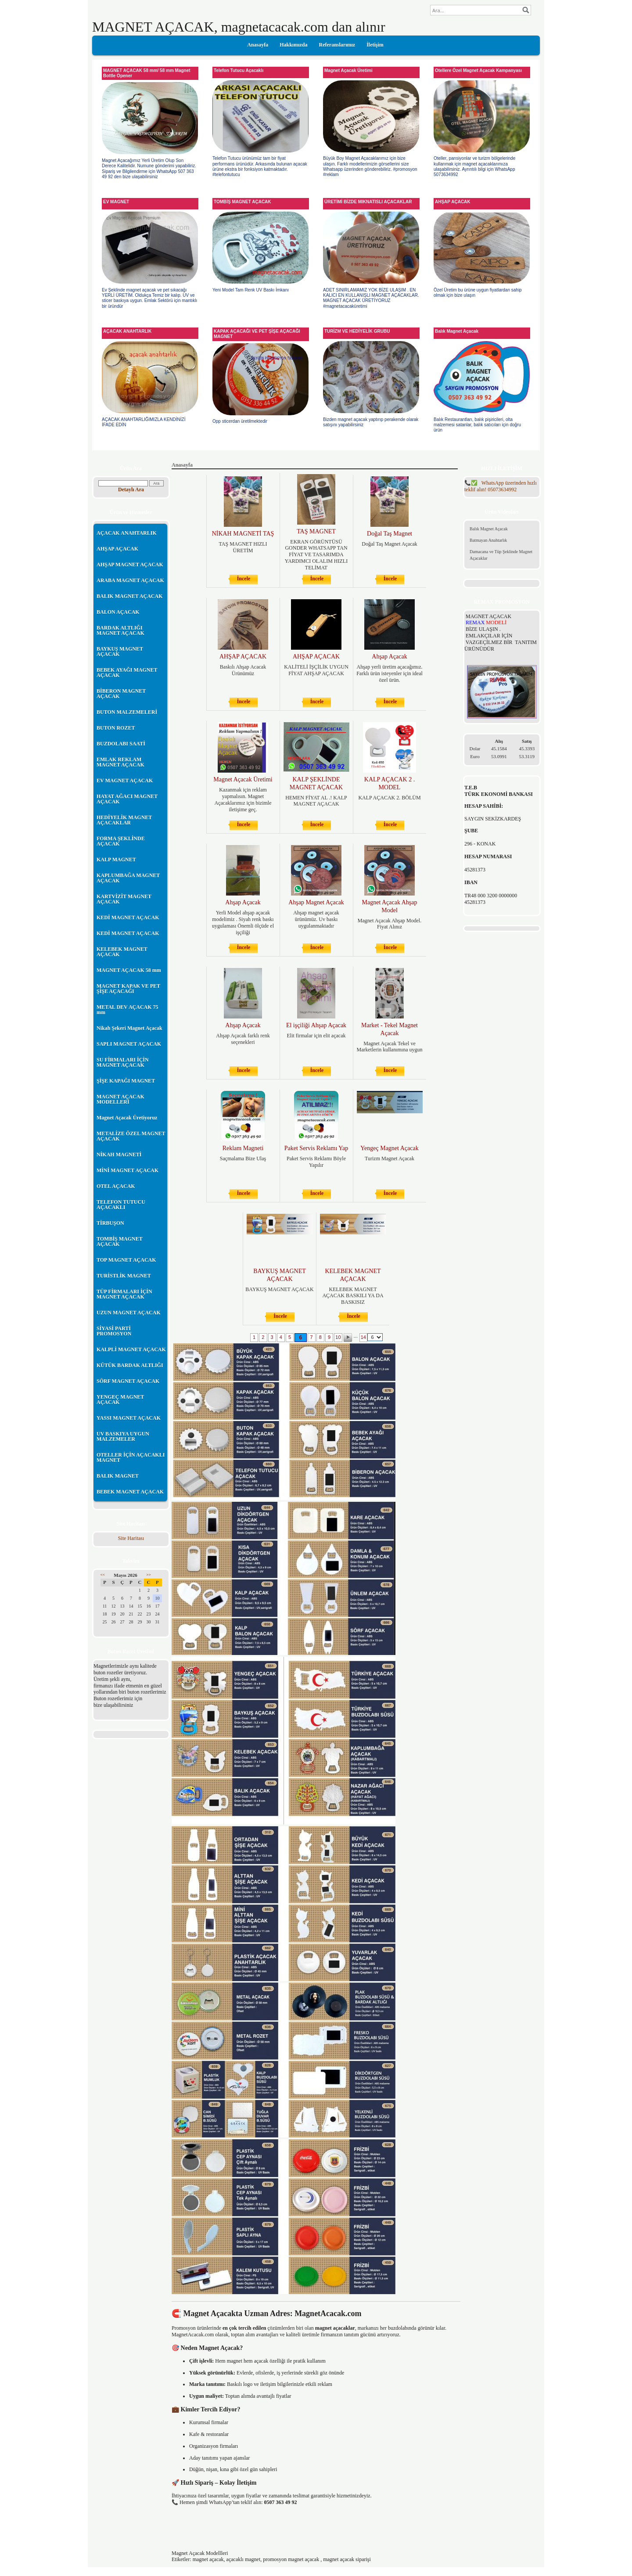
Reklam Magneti (243, 1148)
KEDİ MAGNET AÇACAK (128, 917)
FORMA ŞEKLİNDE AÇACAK (121, 841)
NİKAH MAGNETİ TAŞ (243, 533)
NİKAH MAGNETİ (119, 1154)
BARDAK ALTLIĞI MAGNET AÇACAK (120, 630)
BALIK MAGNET (118, 1476)
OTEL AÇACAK (116, 1186)
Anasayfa (257, 45)
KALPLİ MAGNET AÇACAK (131, 1349)
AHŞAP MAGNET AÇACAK (130, 564)
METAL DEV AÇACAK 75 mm (127, 1009)
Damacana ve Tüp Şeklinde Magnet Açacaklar (501, 555)
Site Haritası (131, 1538)
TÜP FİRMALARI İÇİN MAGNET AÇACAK (124, 1294)
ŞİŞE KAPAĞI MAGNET (126, 1081)
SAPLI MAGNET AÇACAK (129, 1044)
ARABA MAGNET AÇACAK (130, 580)
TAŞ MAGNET (316, 531)
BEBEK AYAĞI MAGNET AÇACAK (127, 672)
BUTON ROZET (116, 728)
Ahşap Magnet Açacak (316, 902)
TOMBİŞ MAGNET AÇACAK (120, 1241)
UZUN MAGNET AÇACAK (129, 1313)
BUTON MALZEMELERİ (127, 712)
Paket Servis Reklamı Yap (316, 1148)
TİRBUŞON (110, 1223)
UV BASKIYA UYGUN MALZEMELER (123, 1436)
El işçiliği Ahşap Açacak (316, 1025)
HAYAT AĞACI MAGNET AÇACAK (127, 799)
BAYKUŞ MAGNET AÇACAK (120, 651)
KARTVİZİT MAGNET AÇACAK (124, 899)
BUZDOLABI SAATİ (121, 744)
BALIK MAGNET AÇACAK (129, 596)
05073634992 (500, 486)
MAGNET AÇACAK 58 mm (129, 970)
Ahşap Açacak (389, 656)
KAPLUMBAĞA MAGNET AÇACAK (128, 878)
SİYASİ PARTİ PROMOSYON (114, 1331)
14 (363, 1337)
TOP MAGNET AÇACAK (126, 1260)
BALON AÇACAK (118, 612)
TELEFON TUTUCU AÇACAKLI (121, 1204)
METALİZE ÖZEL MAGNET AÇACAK (131, 1136)
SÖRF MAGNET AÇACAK (128, 1381)
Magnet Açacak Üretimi (243, 779)
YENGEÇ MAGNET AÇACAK (120, 1399)
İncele (244, 579)
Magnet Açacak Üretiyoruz (127, 1118)
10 (338, 1337)
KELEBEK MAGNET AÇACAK (122, 951)
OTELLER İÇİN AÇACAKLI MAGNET (131, 1457)
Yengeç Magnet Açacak (389, 1148)
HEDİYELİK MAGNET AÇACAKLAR (124, 820)
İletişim (375, 45)
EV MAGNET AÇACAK (125, 780)
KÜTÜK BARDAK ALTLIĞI (130, 1365)
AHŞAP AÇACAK (117, 549)
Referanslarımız (337, 45)
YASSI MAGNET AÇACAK (129, 1418)
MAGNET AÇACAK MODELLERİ (120, 1099)
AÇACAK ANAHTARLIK (127, 533)
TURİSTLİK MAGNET (124, 1276)
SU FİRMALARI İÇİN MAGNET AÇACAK (123, 1062)
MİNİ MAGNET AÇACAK (127, 1170)
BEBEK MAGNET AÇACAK (130, 1492)
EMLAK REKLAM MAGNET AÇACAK (120, 762)
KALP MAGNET (116, 859)
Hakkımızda (293, 45)
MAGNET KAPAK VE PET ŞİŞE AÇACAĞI (128, 988)
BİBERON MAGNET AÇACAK (121, 693)
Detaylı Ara (131, 489)
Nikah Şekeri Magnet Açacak (129, 1028)
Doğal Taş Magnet (389, 533)
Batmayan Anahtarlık (488, 540)
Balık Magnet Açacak (489, 528)
